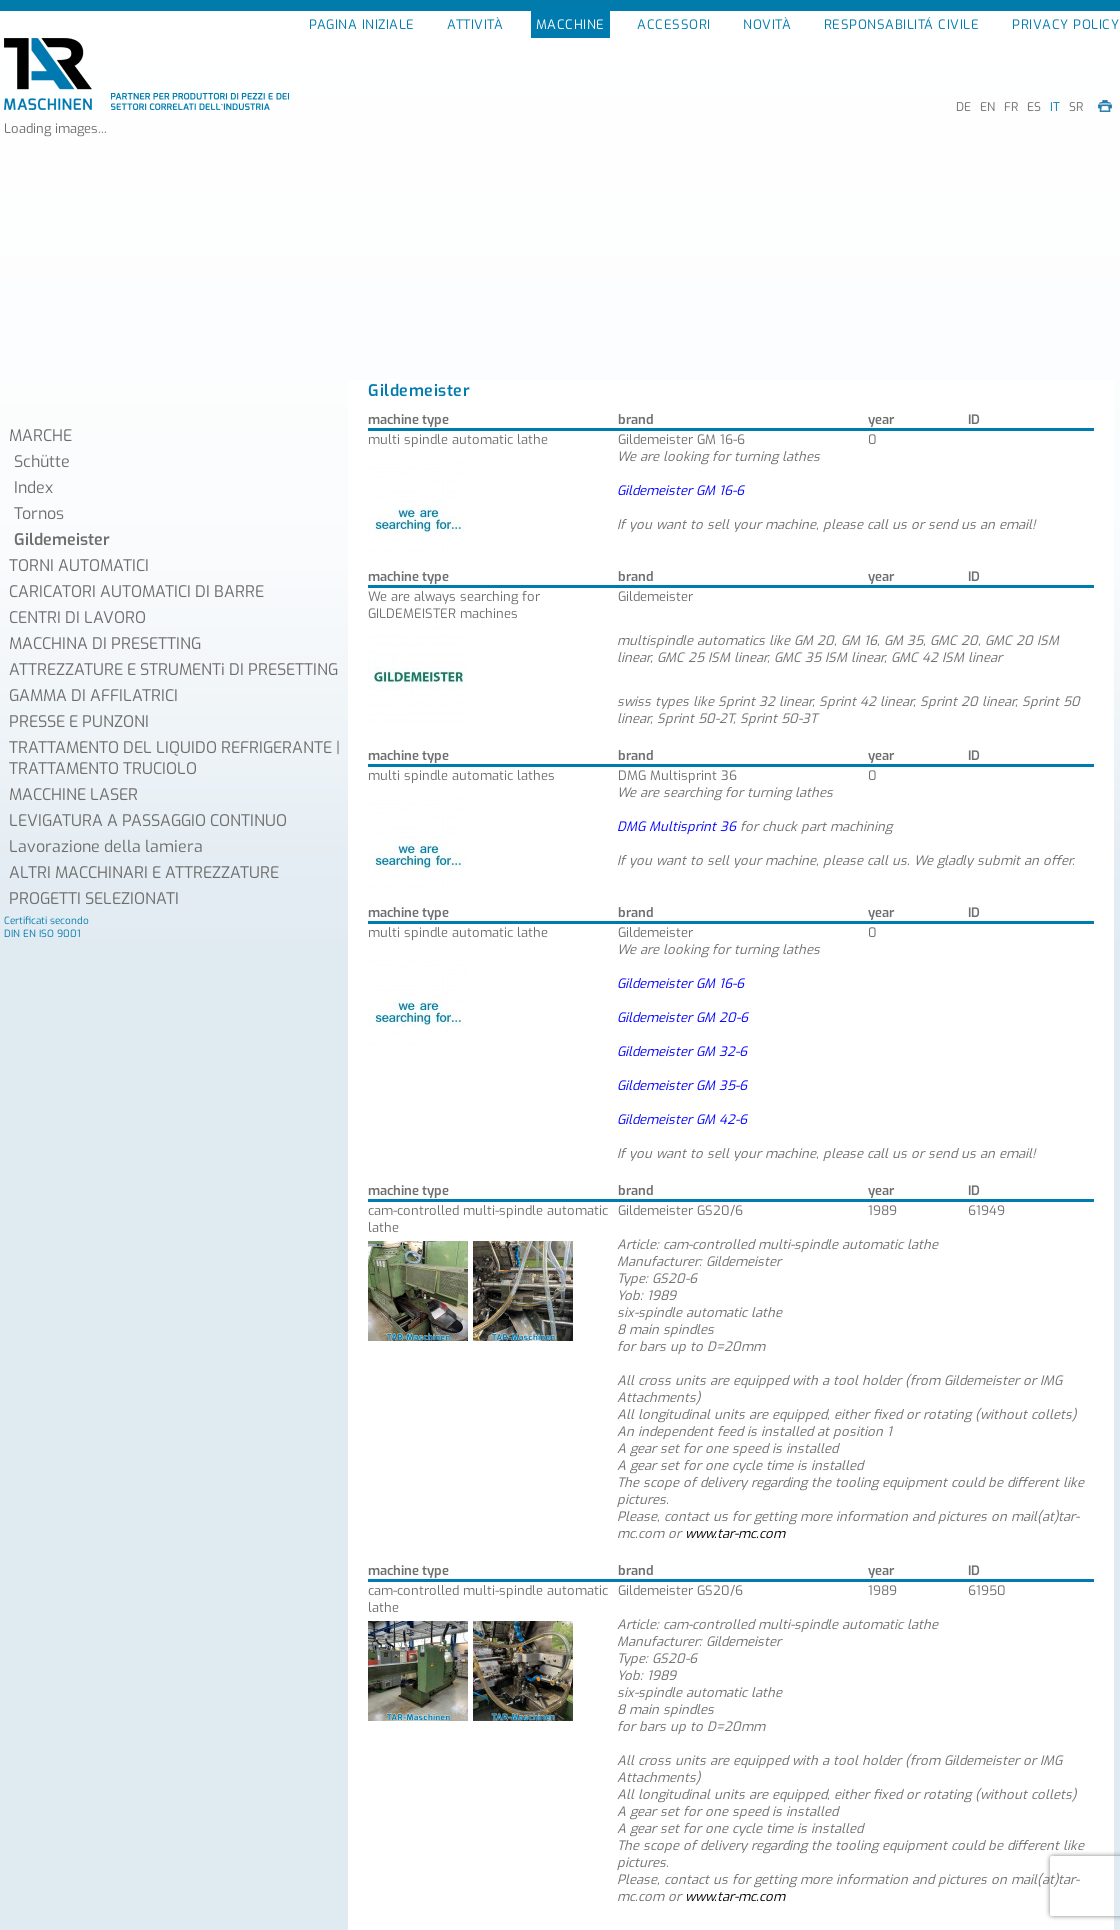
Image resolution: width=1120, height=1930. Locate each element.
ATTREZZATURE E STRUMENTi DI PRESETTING (173, 669)
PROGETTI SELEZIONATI (94, 898)
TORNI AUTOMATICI (79, 565)
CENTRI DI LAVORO (77, 617)
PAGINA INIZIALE (362, 24)
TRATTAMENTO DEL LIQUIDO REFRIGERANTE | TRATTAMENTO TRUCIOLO (174, 758)
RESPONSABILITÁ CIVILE (902, 24)
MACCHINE (570, 24)
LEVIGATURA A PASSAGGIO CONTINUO (148, 820)
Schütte (42, 461)
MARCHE (40, 435)
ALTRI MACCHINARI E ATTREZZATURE (144, 872)
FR (1011, 107)
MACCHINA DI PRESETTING (105, 643)
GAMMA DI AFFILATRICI (93, 695)
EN (987, 107)
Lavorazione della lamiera (106, 846)
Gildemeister (62, 539)
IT (1055, 107)
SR (1076, 107)
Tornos (39, 513)
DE (963, 107)
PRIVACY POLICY (1065, 24)
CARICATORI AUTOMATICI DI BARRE (136, 591)
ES (1034, 107)
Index (33, 487)
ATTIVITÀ (475, 24)
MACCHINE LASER (73, 794)
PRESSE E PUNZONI (79, 721)
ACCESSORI (674, 24)
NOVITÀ (767, 24)
